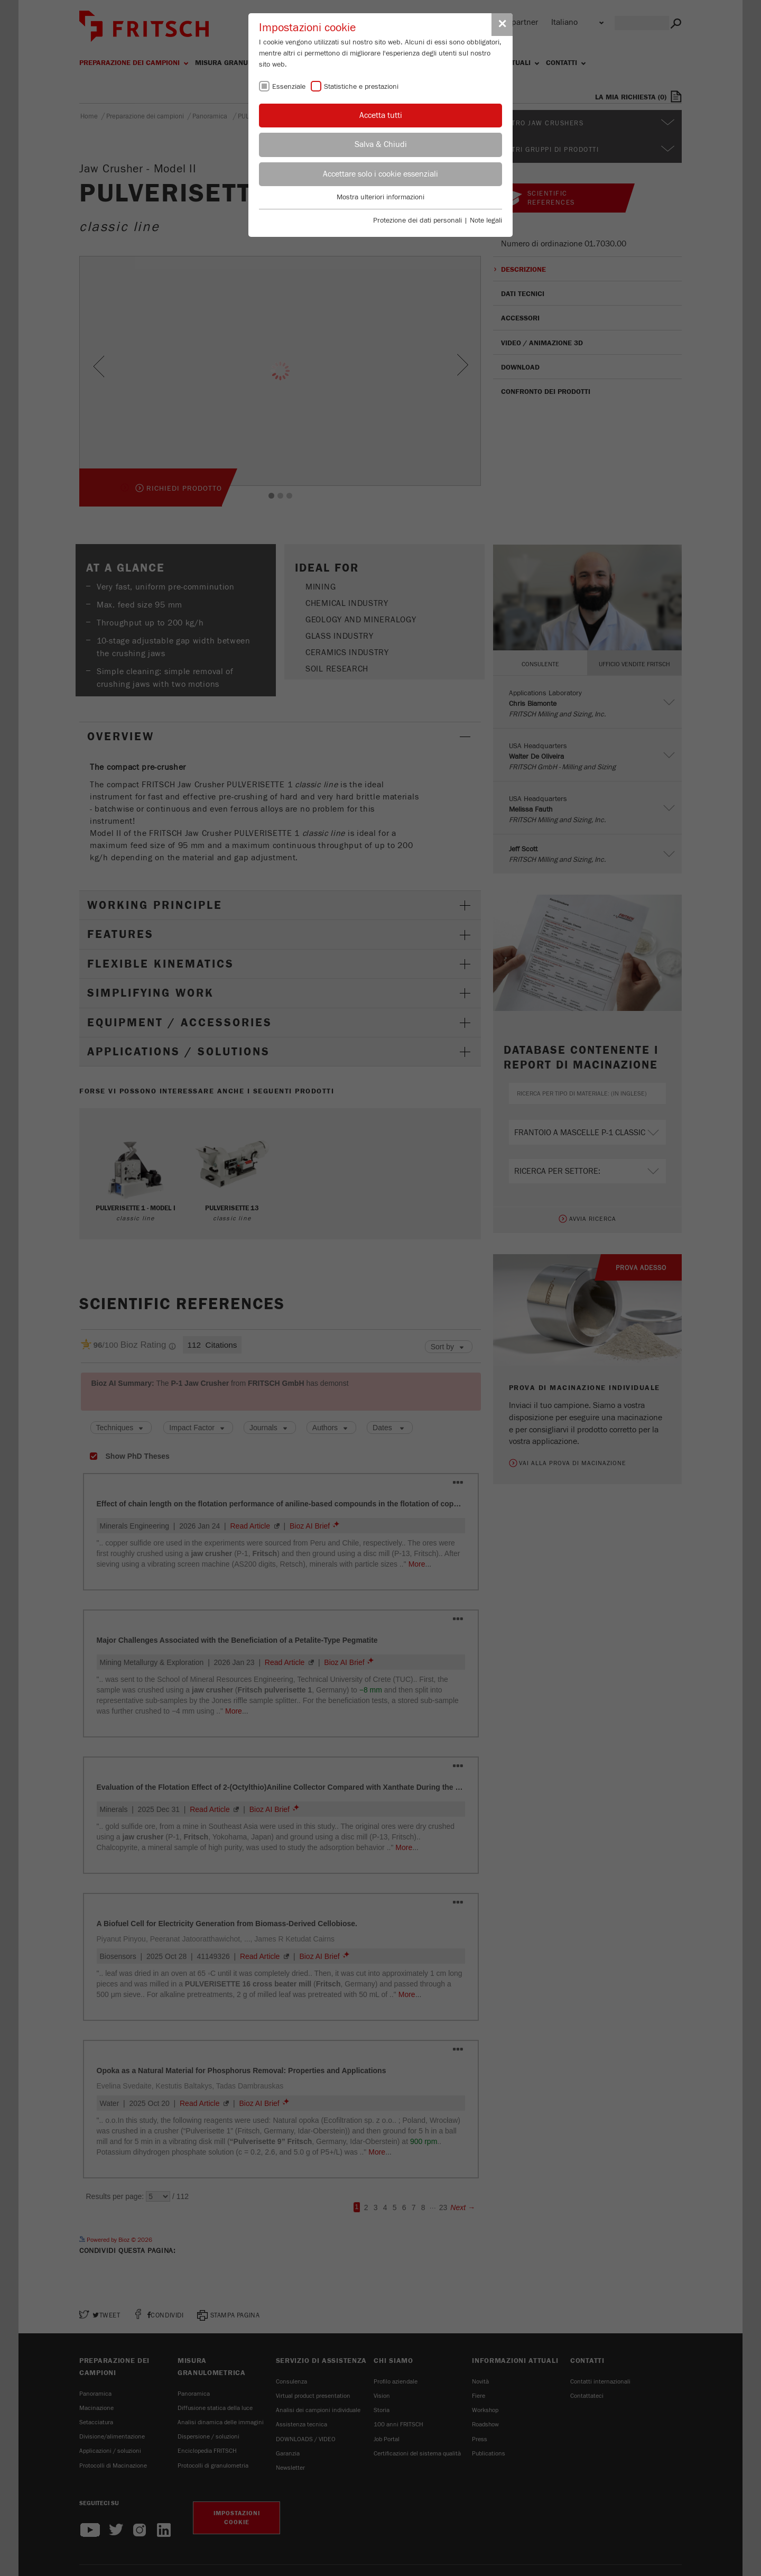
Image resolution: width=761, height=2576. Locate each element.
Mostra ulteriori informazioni (380, 197)
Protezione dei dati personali (417, 220)
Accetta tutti (380, 115)
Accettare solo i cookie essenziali (380, 174)
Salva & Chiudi (381, 144)
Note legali (486, 220)
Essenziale (288, 86)
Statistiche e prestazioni (361, 86)
